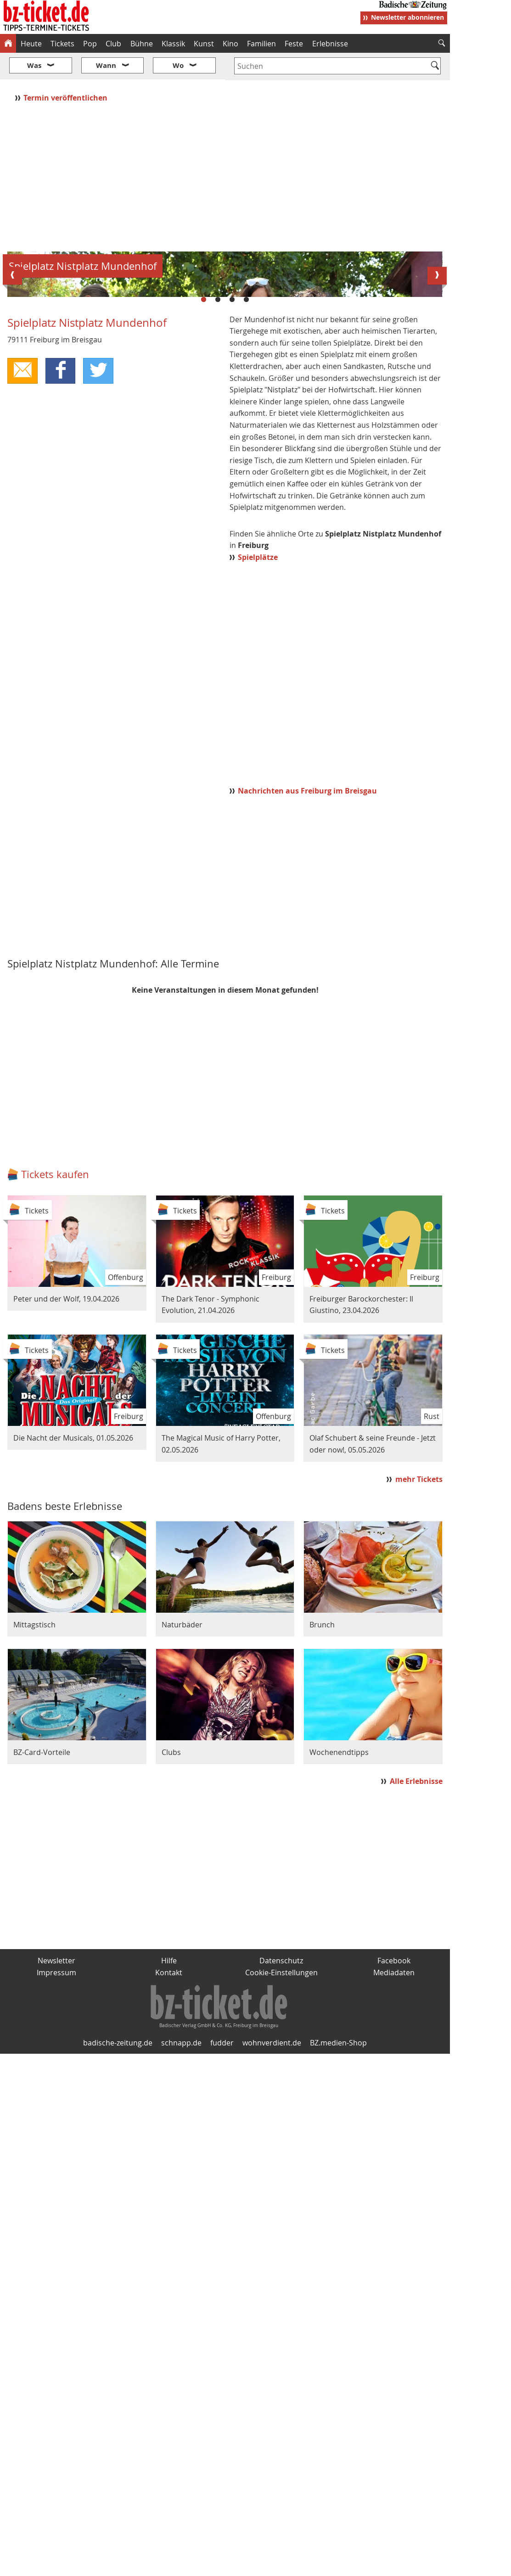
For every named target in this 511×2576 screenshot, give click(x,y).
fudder (222, 2257)
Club (113, 44)
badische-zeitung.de (117, 2257)
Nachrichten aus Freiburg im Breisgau (307, 1006)
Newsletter (56, 2175)
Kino (230, 44)
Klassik (173, 44)
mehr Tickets (419, 1694)
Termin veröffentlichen (66, 70)
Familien (261, 44)
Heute (31, 44)
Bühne (141, 44)
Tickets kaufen (55, 1389)
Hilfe (169, 2175)
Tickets (62, 44)
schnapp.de (181, 2257)
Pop (90, 44)
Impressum (56, 2187)
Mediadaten (394, 2187)
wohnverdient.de (271, 2257)
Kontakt (168, 2187)
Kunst (204, 44)
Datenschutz (281, 2175)
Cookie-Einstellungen (281, 2187)
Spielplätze (258, 772)
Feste (294, 44)
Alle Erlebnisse (416, 1996)
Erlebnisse (330, 44)
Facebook (393, 2175)
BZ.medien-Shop (338, 2257)
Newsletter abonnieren (407, 17)
